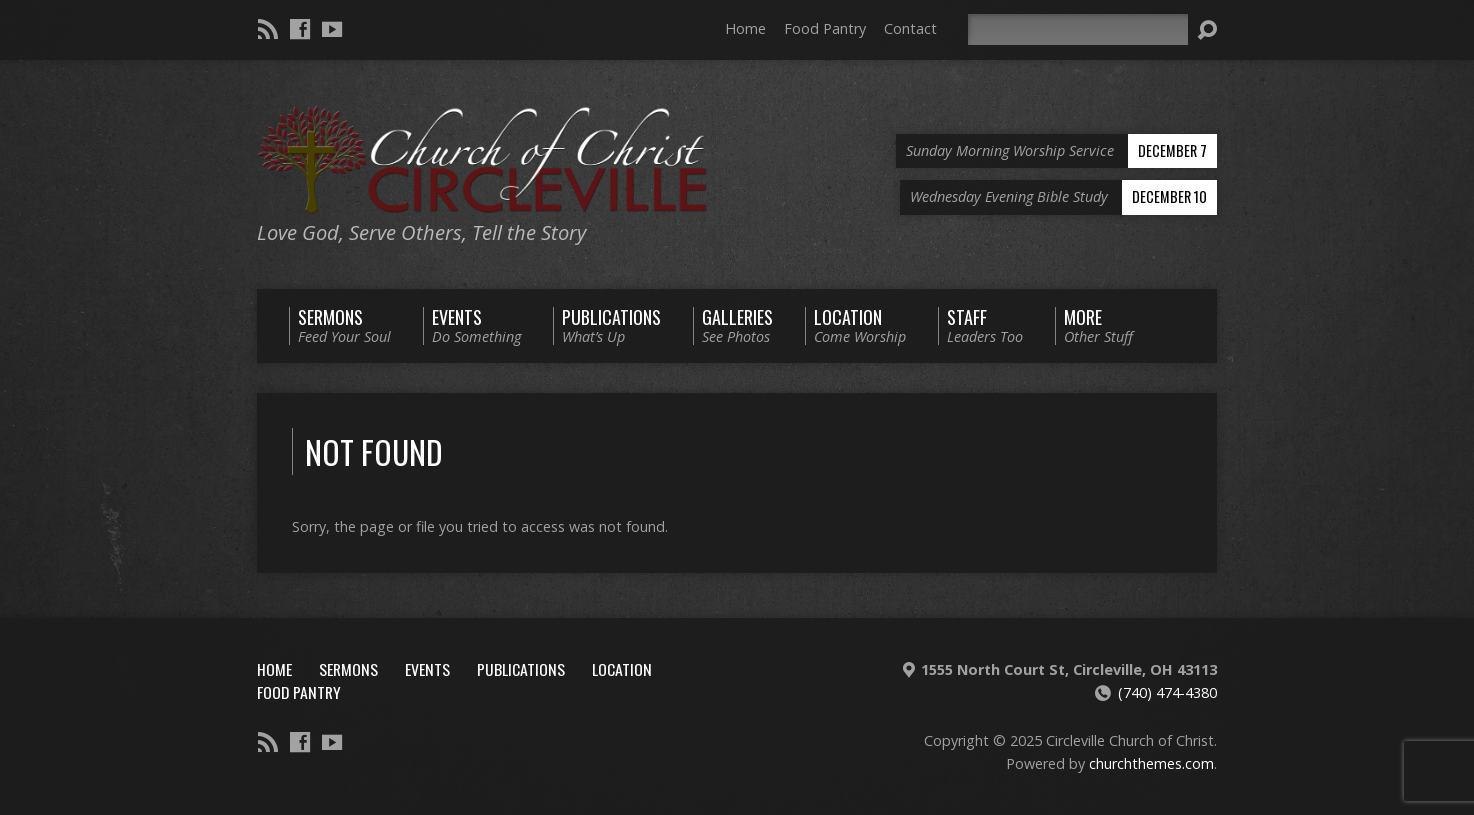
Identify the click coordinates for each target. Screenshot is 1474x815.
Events (427, 669)
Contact (910, 28)
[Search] (1078, 29)
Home (745, 28)
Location (622, 669)
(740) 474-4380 (1167, 692)
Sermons (348, 669)
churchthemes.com (1151, 763)
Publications (521, 669)
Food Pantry (825, 28)
